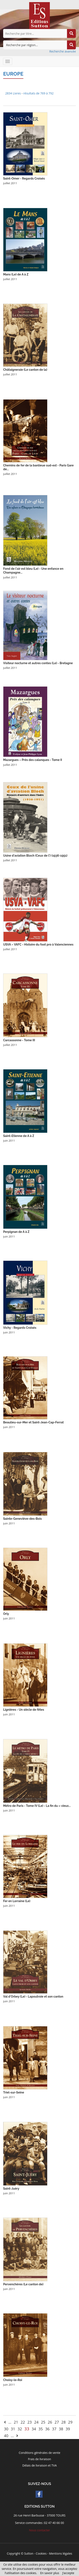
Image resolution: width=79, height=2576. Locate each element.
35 (40, 2428)
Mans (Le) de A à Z (15, 274)
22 (23, 2422)
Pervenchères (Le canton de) (23, 2284)
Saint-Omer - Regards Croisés (24, 178)
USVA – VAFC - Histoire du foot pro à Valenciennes (38, 944)
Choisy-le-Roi (12, 2380)
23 (29, 2422)
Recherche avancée (62, 51)
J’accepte (68, 2573)
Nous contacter (39, 2530)
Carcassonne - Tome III (19, 1040)
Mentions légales (60, 2553)
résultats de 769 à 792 (38, 93)
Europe (13, 74)
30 (6, 2428)
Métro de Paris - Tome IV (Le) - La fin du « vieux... (37, 1805)
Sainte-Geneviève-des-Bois (22, 1518)
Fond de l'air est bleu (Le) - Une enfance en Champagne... (33, 570)
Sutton (28, 2553)
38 (61, 2428)
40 (6, 2435)
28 (63, 2422)
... (9, 2422)
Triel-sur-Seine (13, 2092)
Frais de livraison (39, 2459)
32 (19, 2428)
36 (47, 2428)
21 (16, 2422)
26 (50, 2422)
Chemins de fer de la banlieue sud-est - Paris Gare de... (38, 467)
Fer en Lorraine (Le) (16, 1901)
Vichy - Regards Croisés (19, 1327)
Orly (6, 1613)
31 (13, 2428)
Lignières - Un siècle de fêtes (23, 1709)
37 (54, 2428)
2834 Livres (13, 93)
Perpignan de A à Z (16, 1231)
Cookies (41, 2553)
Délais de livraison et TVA (39, 2465)
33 (26, 2429)
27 (57, 2422)
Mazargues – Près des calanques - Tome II (32, 760)
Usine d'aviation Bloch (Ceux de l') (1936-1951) (35, 855)
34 (34, 2428)
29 (70, 2422)
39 (68, 2428)
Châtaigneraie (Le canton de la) (25, 369)
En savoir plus (49, 2573)
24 (36, 2422)
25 (43, 2422)
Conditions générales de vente (39, 2453)
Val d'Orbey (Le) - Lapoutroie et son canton (33, 1996)
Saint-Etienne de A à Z (18, 1136)
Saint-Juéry (11, 2188)
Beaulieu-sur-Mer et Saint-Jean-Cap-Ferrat (33, 1422)
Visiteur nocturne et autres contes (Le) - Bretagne (38, 663)
